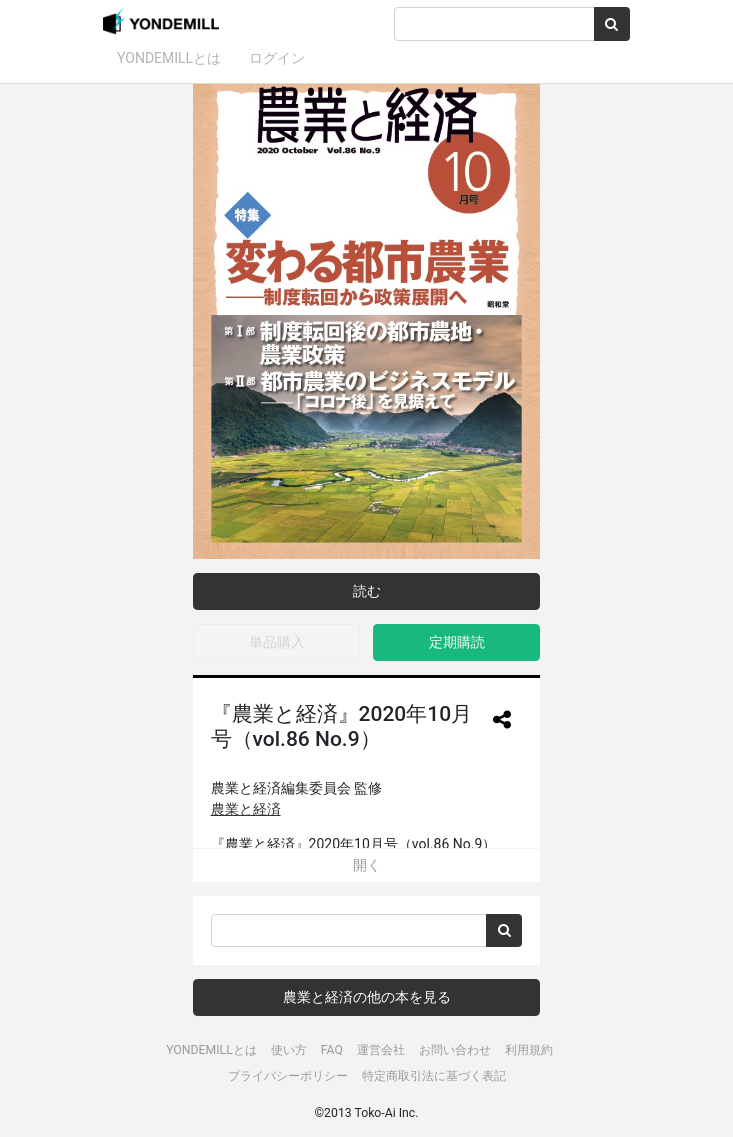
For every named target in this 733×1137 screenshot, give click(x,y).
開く (367, 865)
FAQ (332, 1050)
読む (367, 591)
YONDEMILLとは (169, 58)
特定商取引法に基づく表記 (434, 1076)
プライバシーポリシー (288, 1076)
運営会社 (381, 1050)
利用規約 (529, 1050)
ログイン (277, 58)
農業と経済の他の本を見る (367, 997)
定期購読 (457, 642)
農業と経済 (246, 809)
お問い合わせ (455, 1050)
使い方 (289, 1050)
